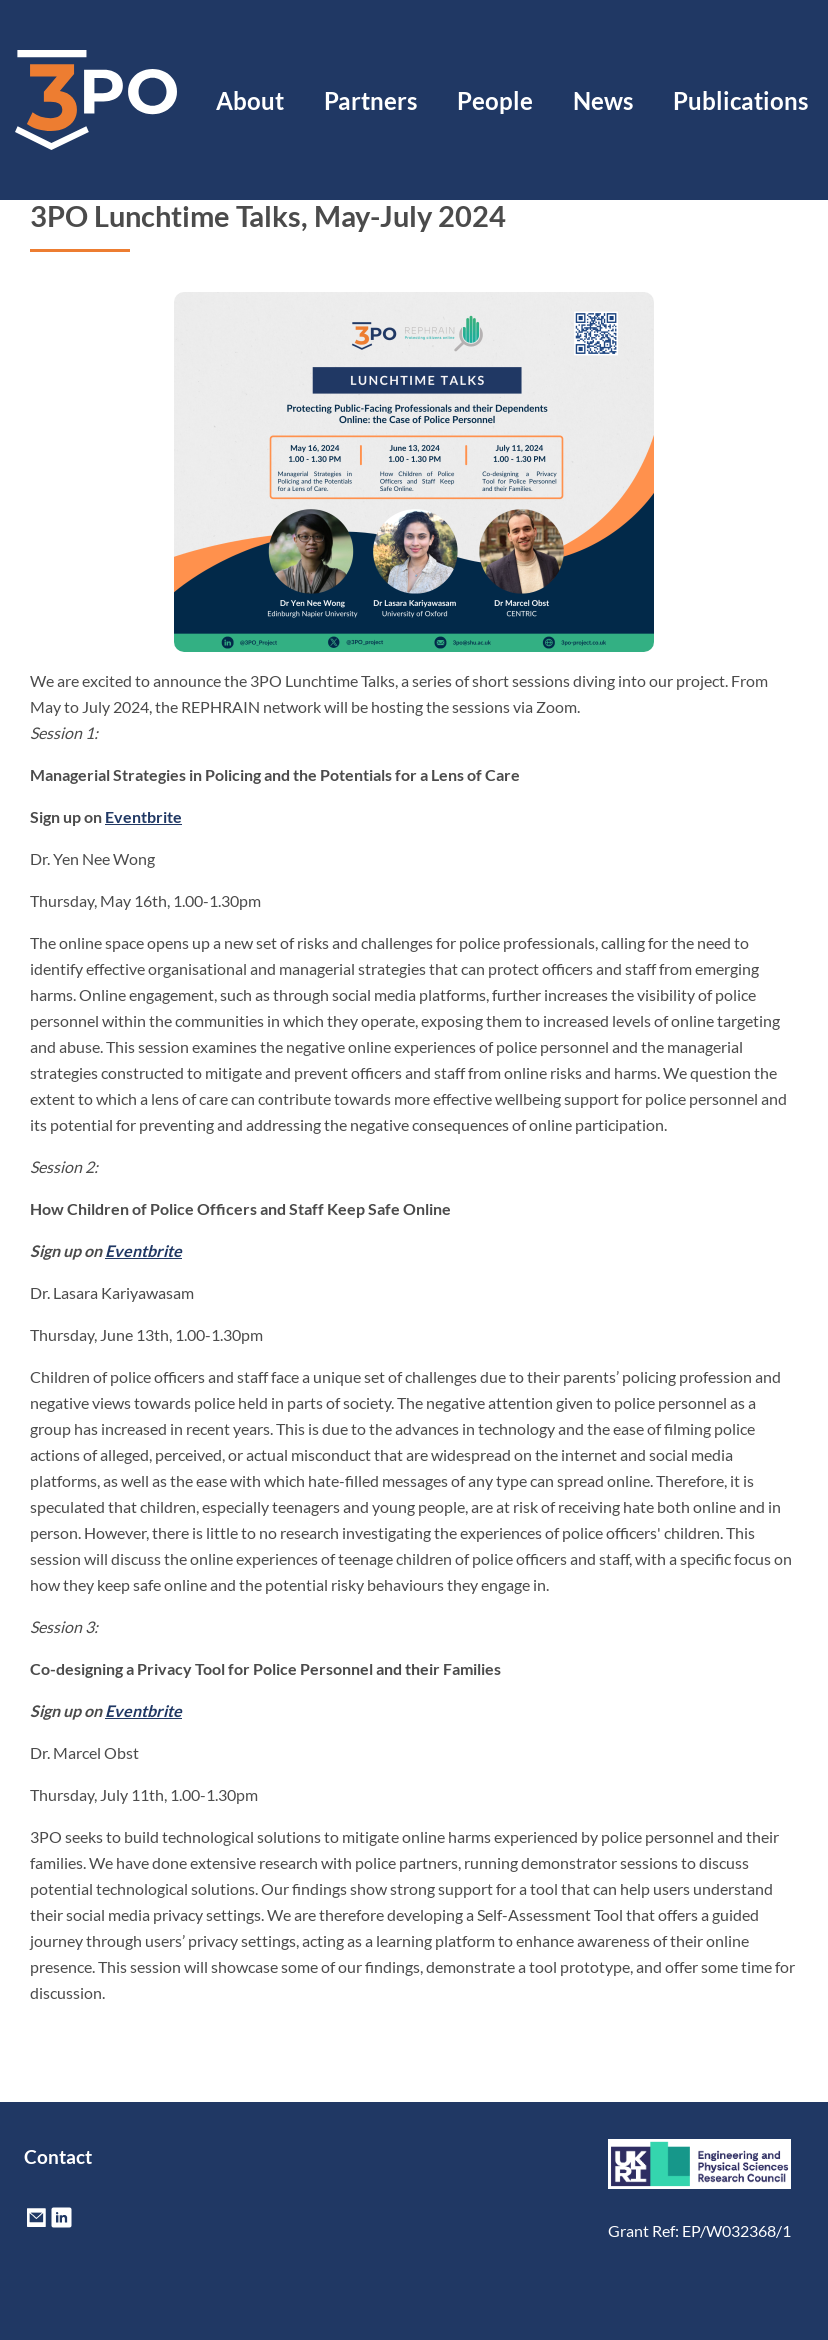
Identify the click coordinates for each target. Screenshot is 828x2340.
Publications (740, 100)
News (603, 100)
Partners (370, 100)
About (250, 100)
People (495, 100)
